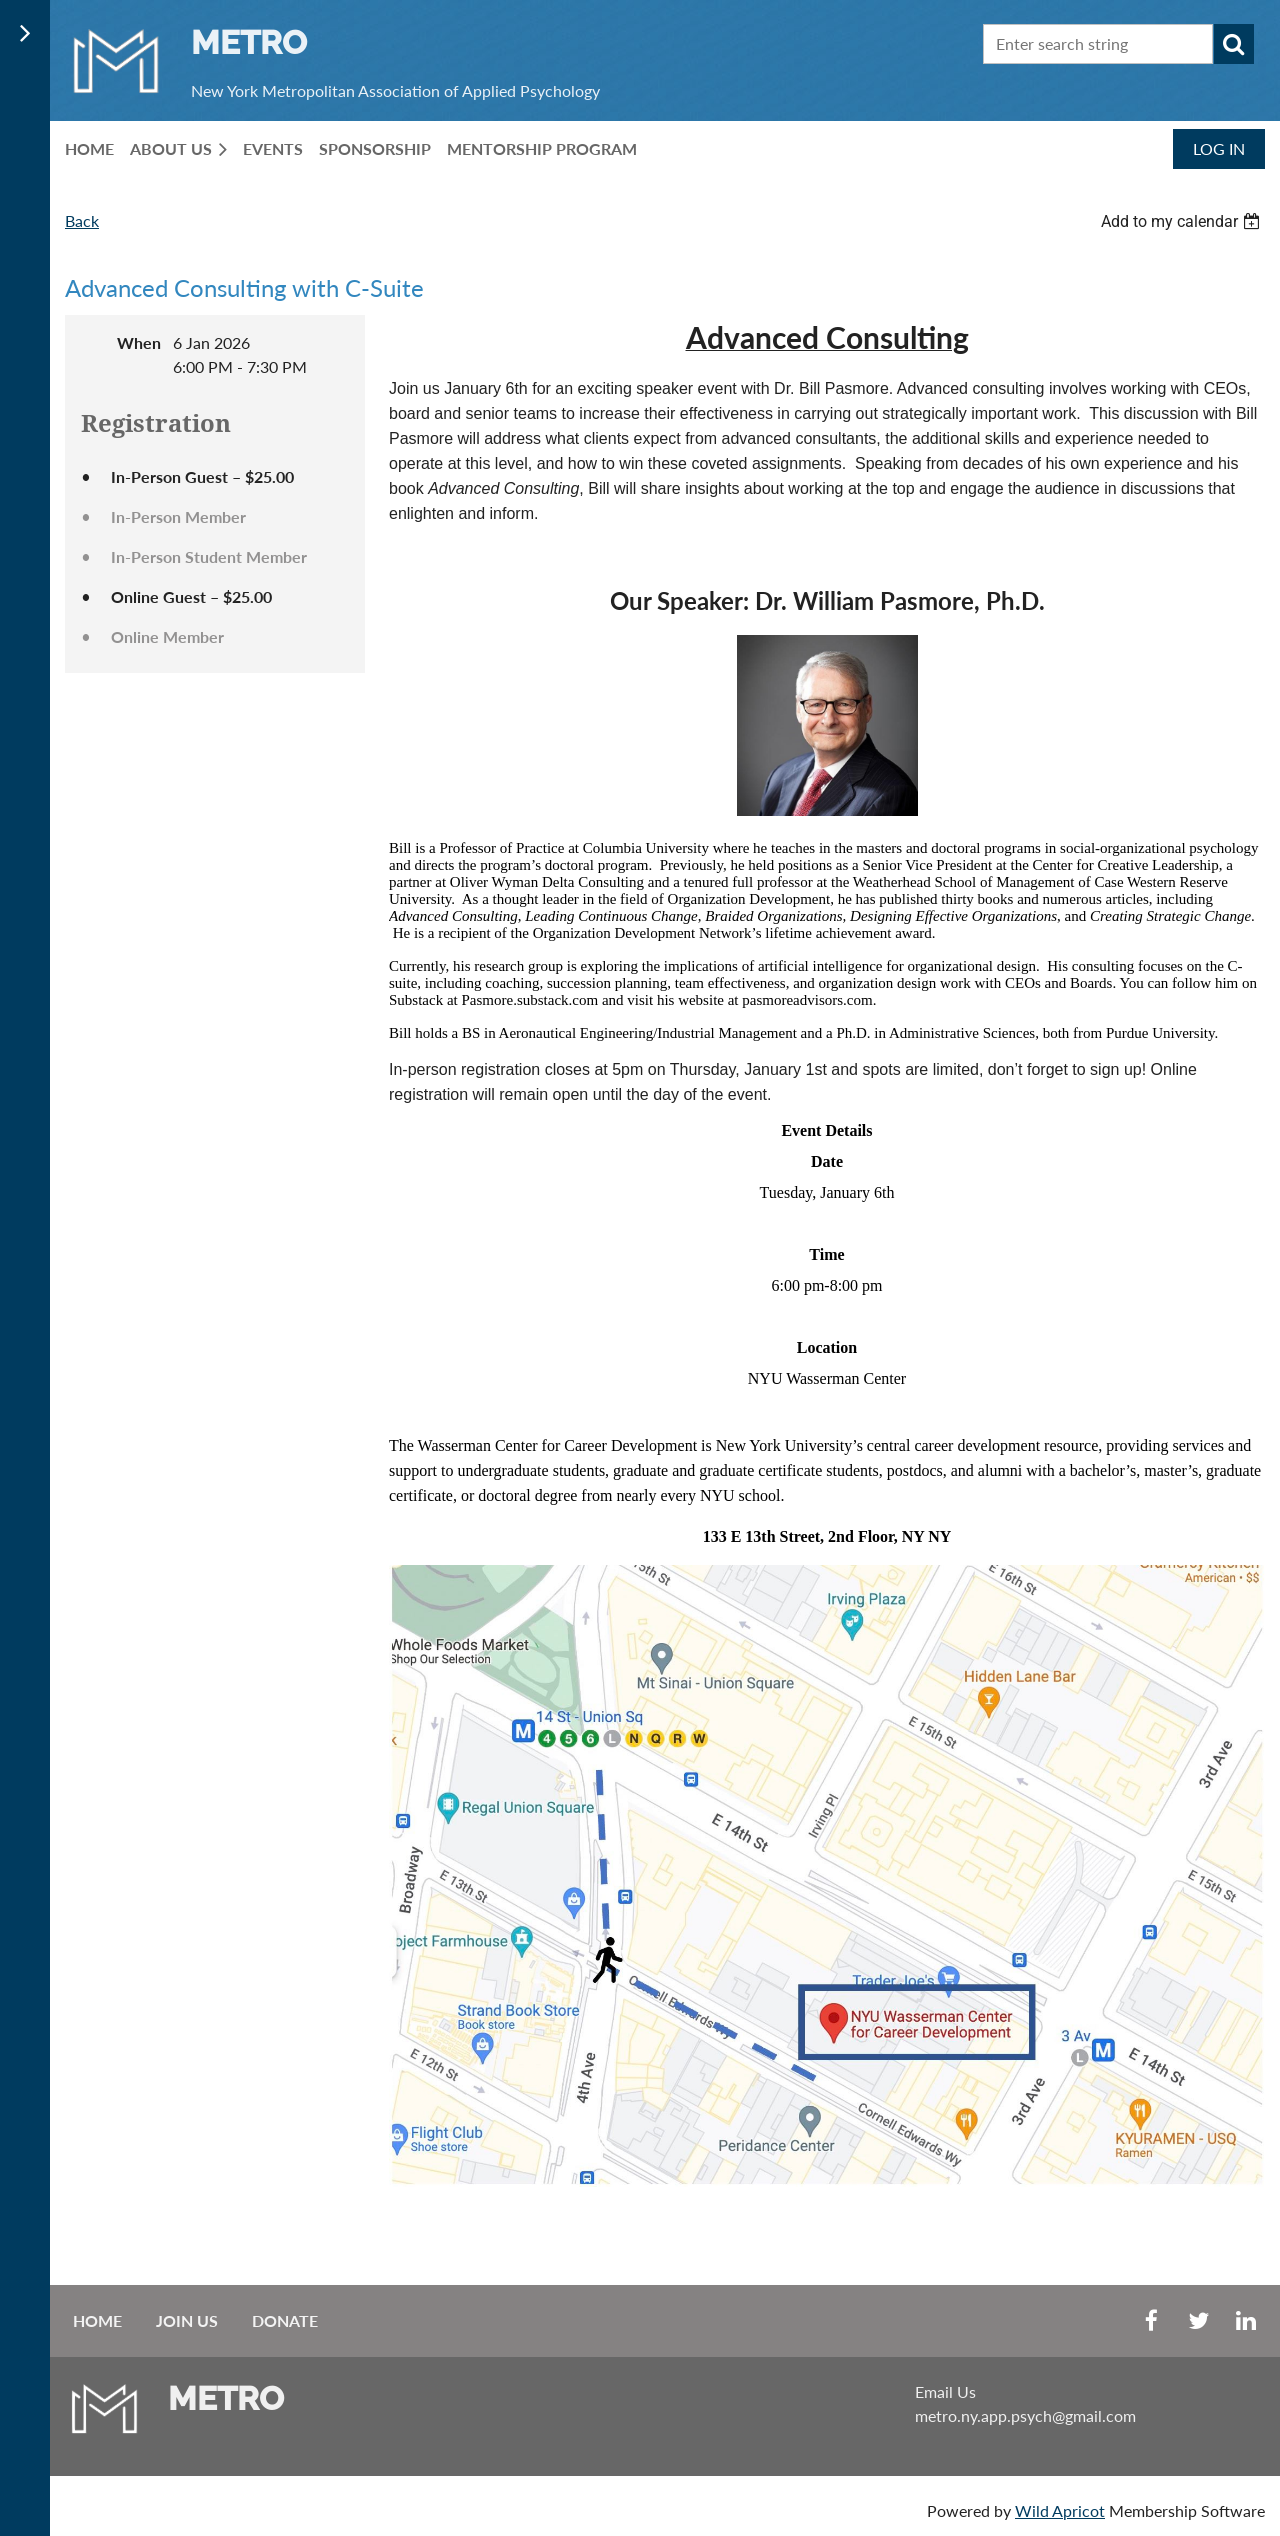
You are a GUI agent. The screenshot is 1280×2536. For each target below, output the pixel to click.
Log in (1219, 148)
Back (82, 220)
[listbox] (1183, 221)
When (139, 342)
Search (1234, 44)
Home (97, 2320)
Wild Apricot (1060, 2510)
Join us (187, 2320)
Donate (285, 2320)
